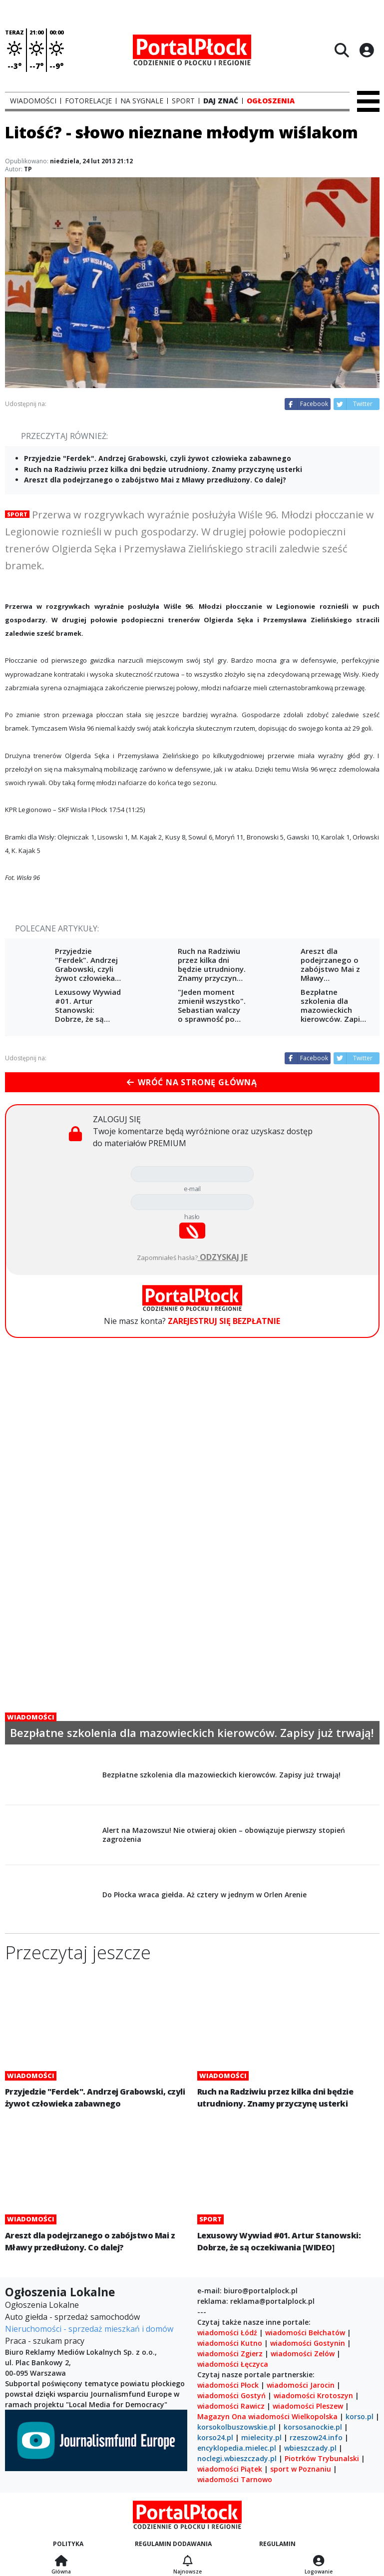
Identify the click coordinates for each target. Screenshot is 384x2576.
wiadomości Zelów (303, 2353)
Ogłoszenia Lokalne (42, 2304)
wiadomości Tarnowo (234, 2479)
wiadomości (269, 2416)
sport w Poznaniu (300, 2469)
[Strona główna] (61, 2561)
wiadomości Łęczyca (232, 2364)
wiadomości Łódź (227, 2332)
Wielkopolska (315, 2416)
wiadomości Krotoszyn (313, 2395)
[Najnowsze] (187, 2561)
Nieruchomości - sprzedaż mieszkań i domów (89, 2328)
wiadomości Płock (228, 2385)
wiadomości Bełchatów (305, 2332)
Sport (17, 514)
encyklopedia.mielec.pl (236, 2448)
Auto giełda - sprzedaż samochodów (72, 2316)
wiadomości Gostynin (307, 2343)
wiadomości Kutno (229, 2343)
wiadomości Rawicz (231, 2406)
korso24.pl (215, 2437)
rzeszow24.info (316, 2437)
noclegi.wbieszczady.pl (237, 2458)
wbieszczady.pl (310, 2448)
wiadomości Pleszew (308, 2406)
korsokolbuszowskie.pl (236, 2427)
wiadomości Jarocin (301, 2385)
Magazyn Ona (221, 2416)
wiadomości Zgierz (230, 2353)
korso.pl (360, 2416)
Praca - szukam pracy (44, 2340)
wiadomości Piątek (229, 2469)
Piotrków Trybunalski (322, 2458)
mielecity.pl (261, 2437)
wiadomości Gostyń (231, 2395)
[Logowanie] (319, 2561)
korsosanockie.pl (313, 2427)
